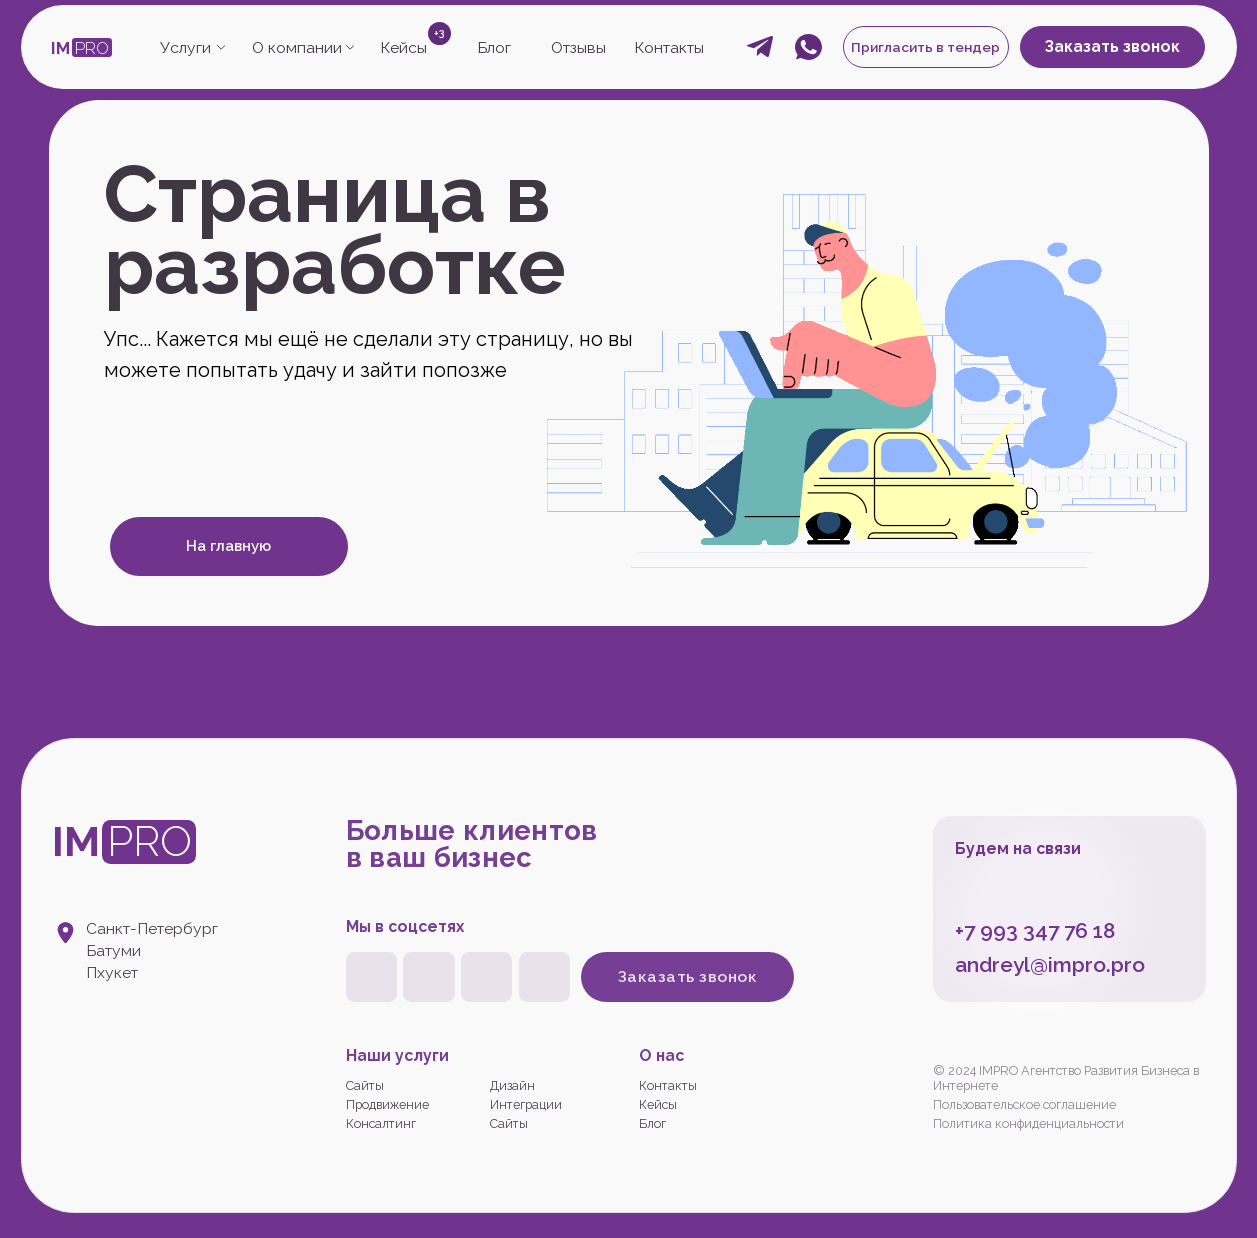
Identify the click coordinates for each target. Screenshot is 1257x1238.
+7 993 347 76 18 (1035, 930)
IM (60, 48)
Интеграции (526, 1104)
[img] (486, 977)
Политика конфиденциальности (1028, 1123)
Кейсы (403, 47)
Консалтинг (381, 1123)
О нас (661, 1055)
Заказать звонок (1112, 46)
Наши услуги (397, 1055)
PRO (92, 48)
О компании (297, 47)
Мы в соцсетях (405, 926)
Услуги (185, 47)
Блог (494, 47)
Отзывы (578, 47)
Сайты (365, 1085)
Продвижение (387, 1104)
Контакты (669, 47)
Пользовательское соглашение (1024, 1104)
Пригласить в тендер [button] (925, 47)
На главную (228, 546)
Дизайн (512, 1085)
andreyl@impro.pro (1050, 964)
